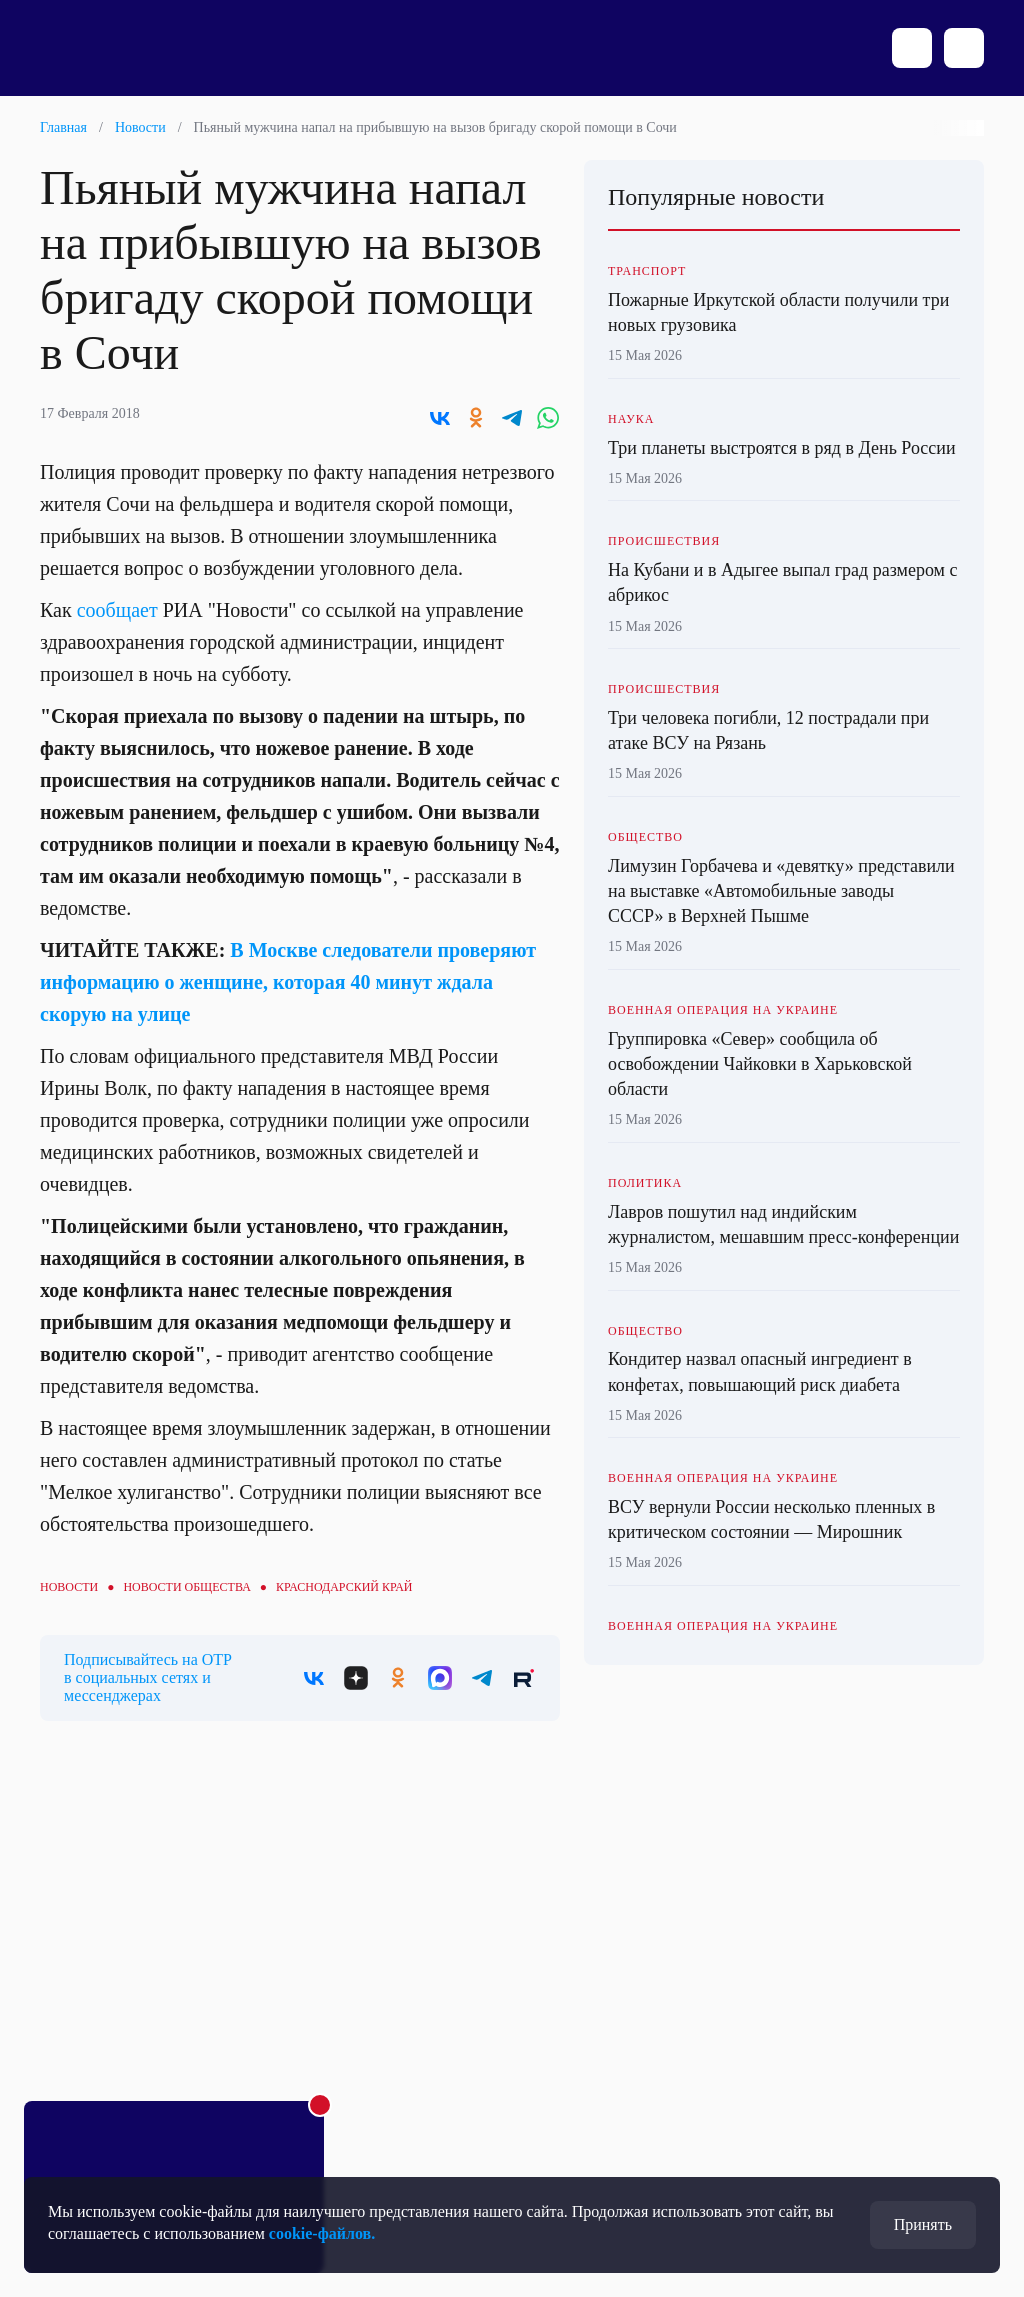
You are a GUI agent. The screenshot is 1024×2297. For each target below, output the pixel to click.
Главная (63, 127)
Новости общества (186, 1587)
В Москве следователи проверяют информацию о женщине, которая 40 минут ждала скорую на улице (288, 982)
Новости (140, 127)
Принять (923, 2224)
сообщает (117, 610)
